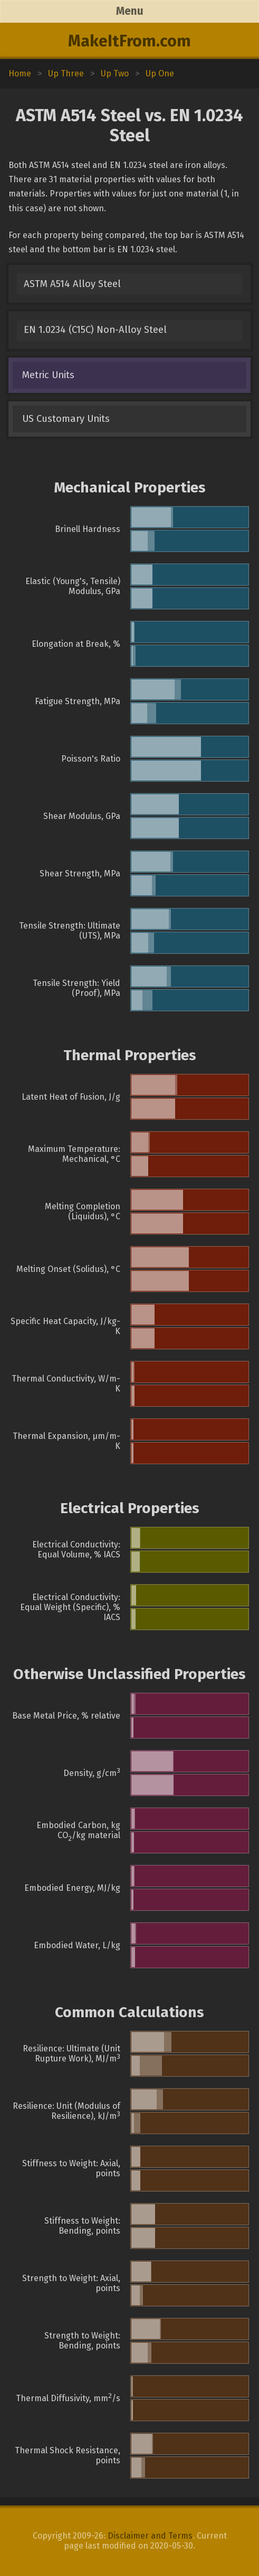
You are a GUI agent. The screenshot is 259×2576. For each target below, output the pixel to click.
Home (19, 73)
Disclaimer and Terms (150, 2536)
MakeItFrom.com (129, 41)
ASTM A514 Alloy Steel (72, 284)
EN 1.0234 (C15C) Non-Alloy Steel (95, 329)
